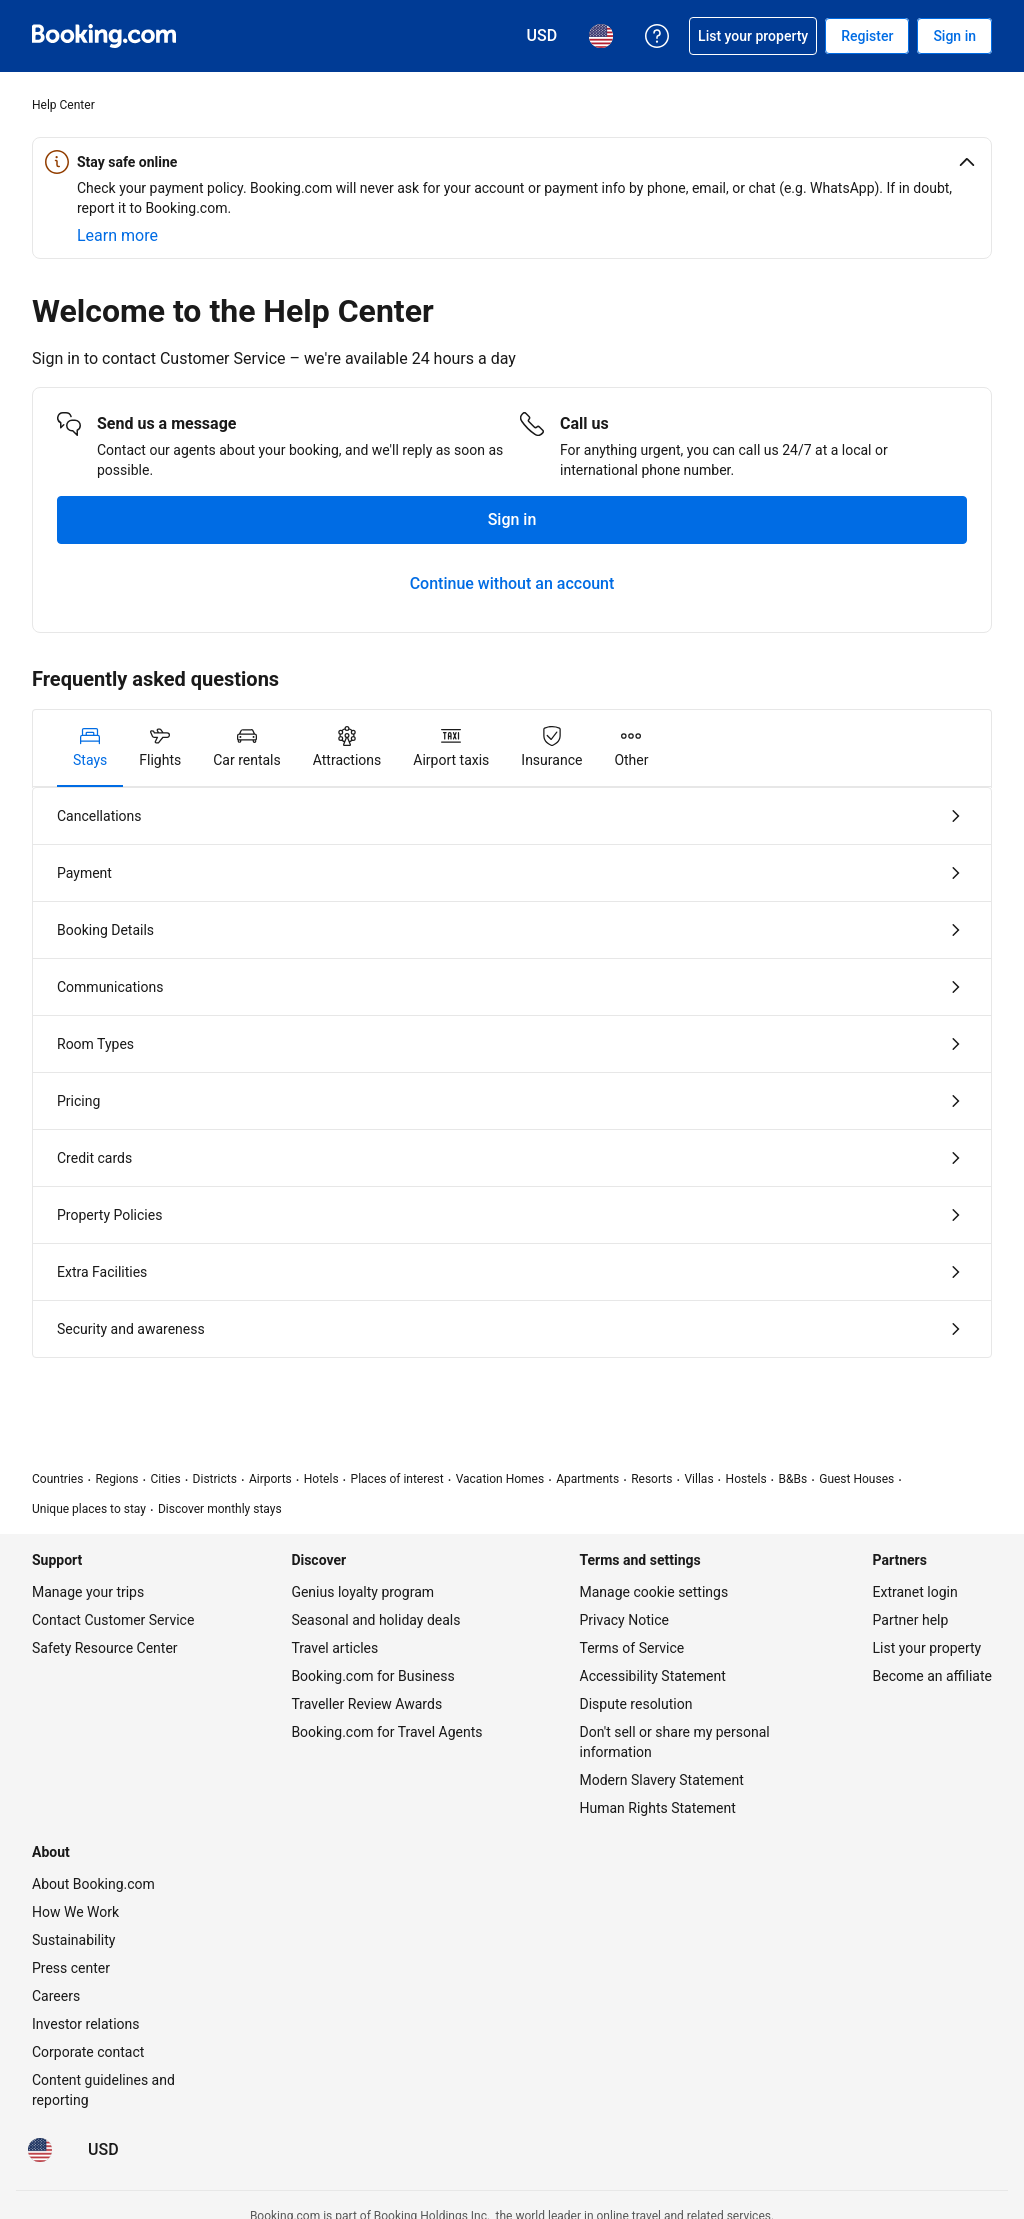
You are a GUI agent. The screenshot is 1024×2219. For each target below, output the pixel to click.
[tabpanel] (512, 1072)
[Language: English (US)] (40, 2150)
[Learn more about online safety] (117, 236)
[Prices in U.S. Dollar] (103, 2150)
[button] (512, 162)
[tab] (90, 748)
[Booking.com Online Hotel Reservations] (104, 36)
